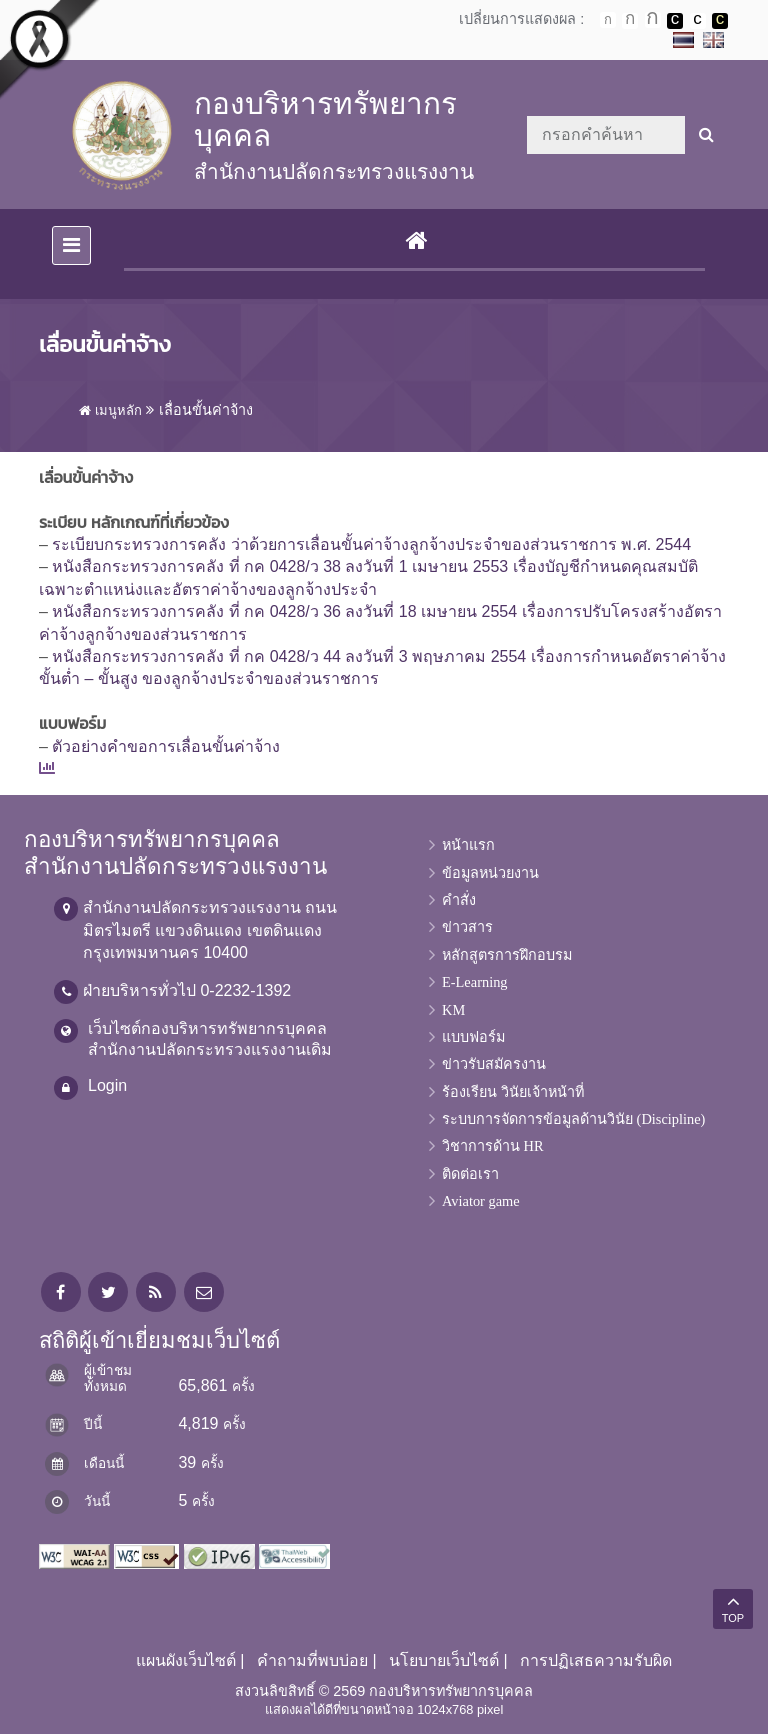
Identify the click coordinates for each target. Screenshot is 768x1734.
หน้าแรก (468, 845)
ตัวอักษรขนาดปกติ (608, 20)
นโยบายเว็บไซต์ (444, 1660)
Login (107, 1085)
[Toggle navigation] (71, 245)
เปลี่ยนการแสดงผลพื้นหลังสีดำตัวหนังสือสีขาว (675, 21)
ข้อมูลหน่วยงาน (490, 873)
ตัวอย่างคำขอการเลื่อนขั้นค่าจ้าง (166, 746)
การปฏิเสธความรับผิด (596, 1660)
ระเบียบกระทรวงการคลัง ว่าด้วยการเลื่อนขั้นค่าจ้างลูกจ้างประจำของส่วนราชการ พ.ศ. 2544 (371, 544)
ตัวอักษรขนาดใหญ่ (653, 20)
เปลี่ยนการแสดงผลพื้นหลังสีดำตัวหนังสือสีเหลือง (720, 21)
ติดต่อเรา (470, 1174)
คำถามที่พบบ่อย (312, 1660)
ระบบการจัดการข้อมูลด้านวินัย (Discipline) (573, 1119)
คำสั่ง (459, 900)
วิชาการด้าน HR (493, 1146)
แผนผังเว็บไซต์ (186, 1660)
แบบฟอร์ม (473, 1037)
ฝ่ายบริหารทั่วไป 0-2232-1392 (187, 990)
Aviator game (481, 1201)
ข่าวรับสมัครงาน (494, 1064)
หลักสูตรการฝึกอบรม (507, 955)
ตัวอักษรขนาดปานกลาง (630, 21)
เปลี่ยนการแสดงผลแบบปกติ (698, 21)
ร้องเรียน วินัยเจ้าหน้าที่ (513, 1092)
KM (453, 1010)
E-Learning (475, 982)
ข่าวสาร (467, 927)
